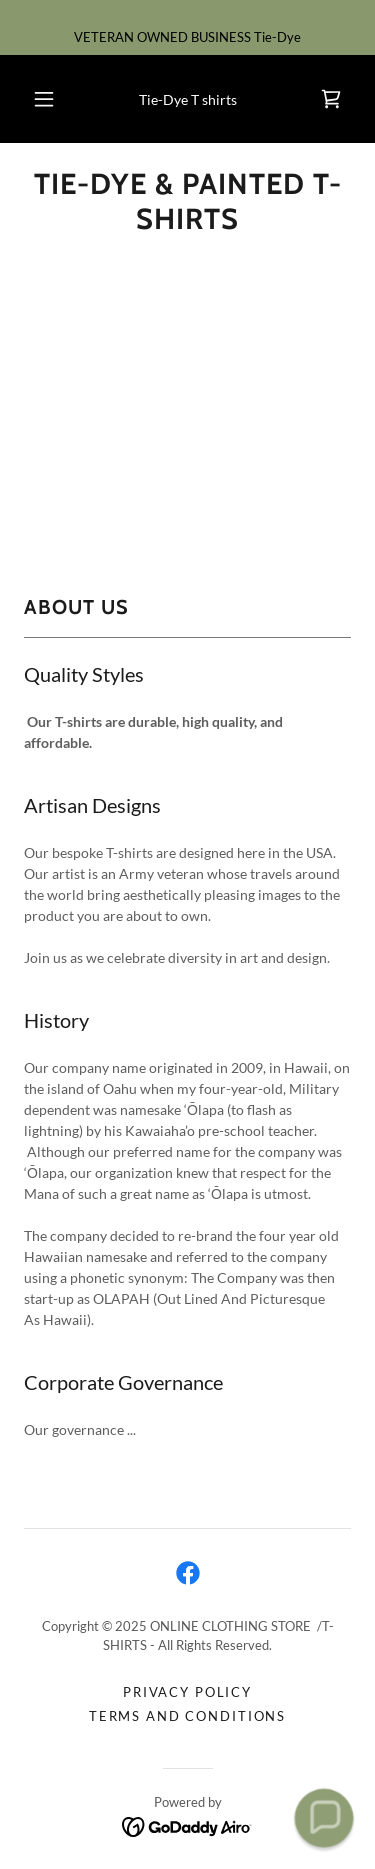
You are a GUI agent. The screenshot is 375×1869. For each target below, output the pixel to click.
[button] (44, 99)
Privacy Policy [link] (187, 1692)
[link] (331, 99)
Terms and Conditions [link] (187, 1716)
